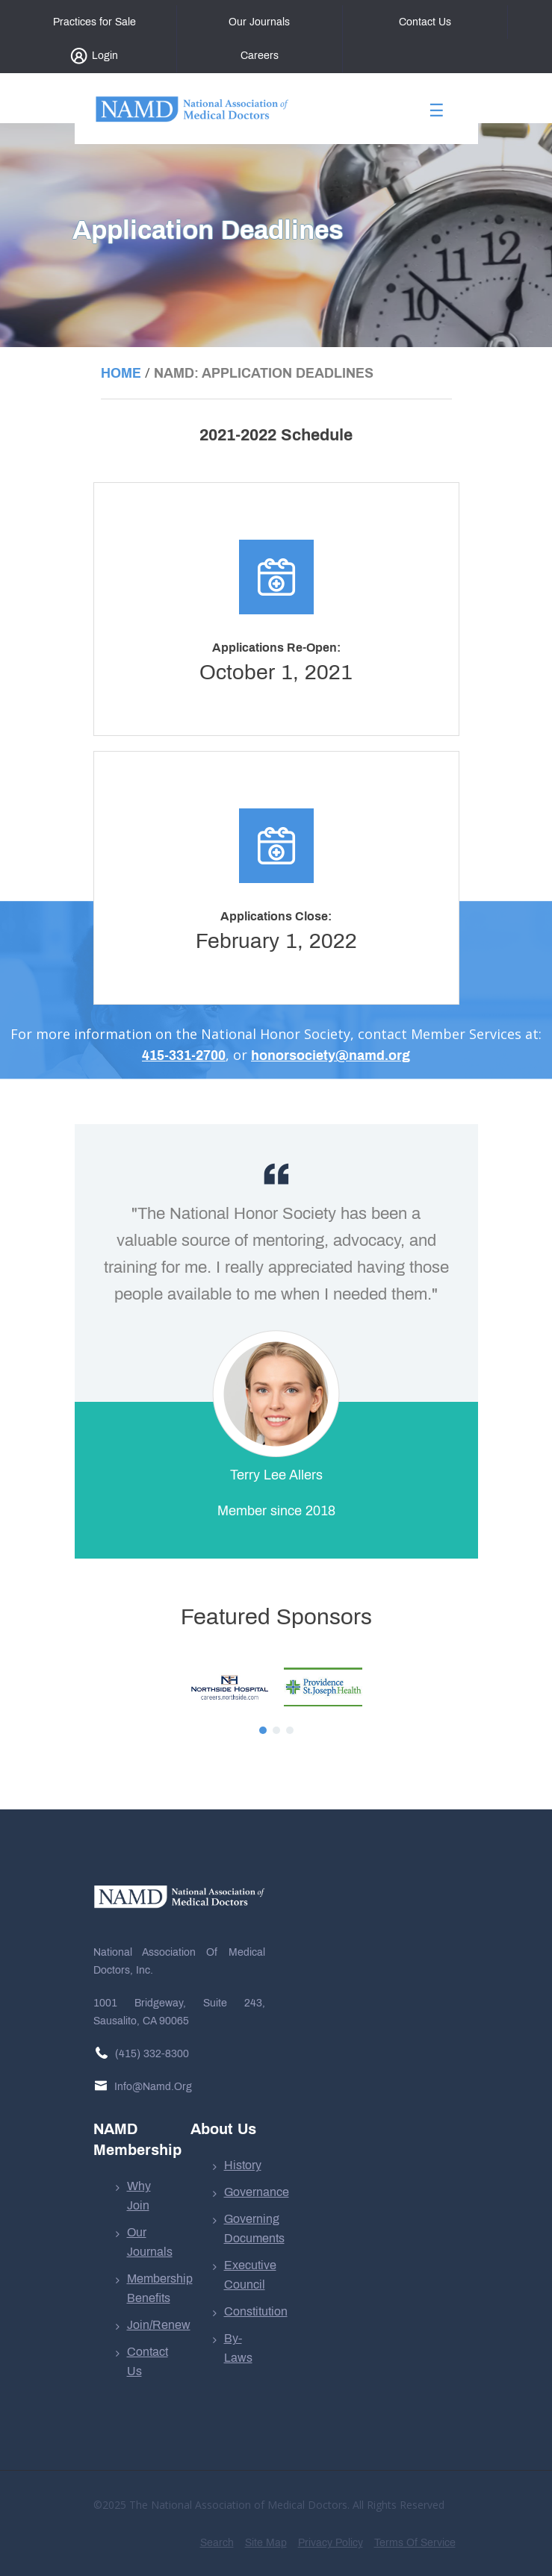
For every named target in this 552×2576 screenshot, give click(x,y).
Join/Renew (158, 2324)
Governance (256, 2192)
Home (121, 373)
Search (217, 2542)
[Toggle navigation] (436, 114)
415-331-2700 (184, 1055)
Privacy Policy (330, 2542)
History (242, 2165)
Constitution (256, 2311)
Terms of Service (415, 2542)
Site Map (266, 2542)
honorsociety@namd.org (330, 1055)
